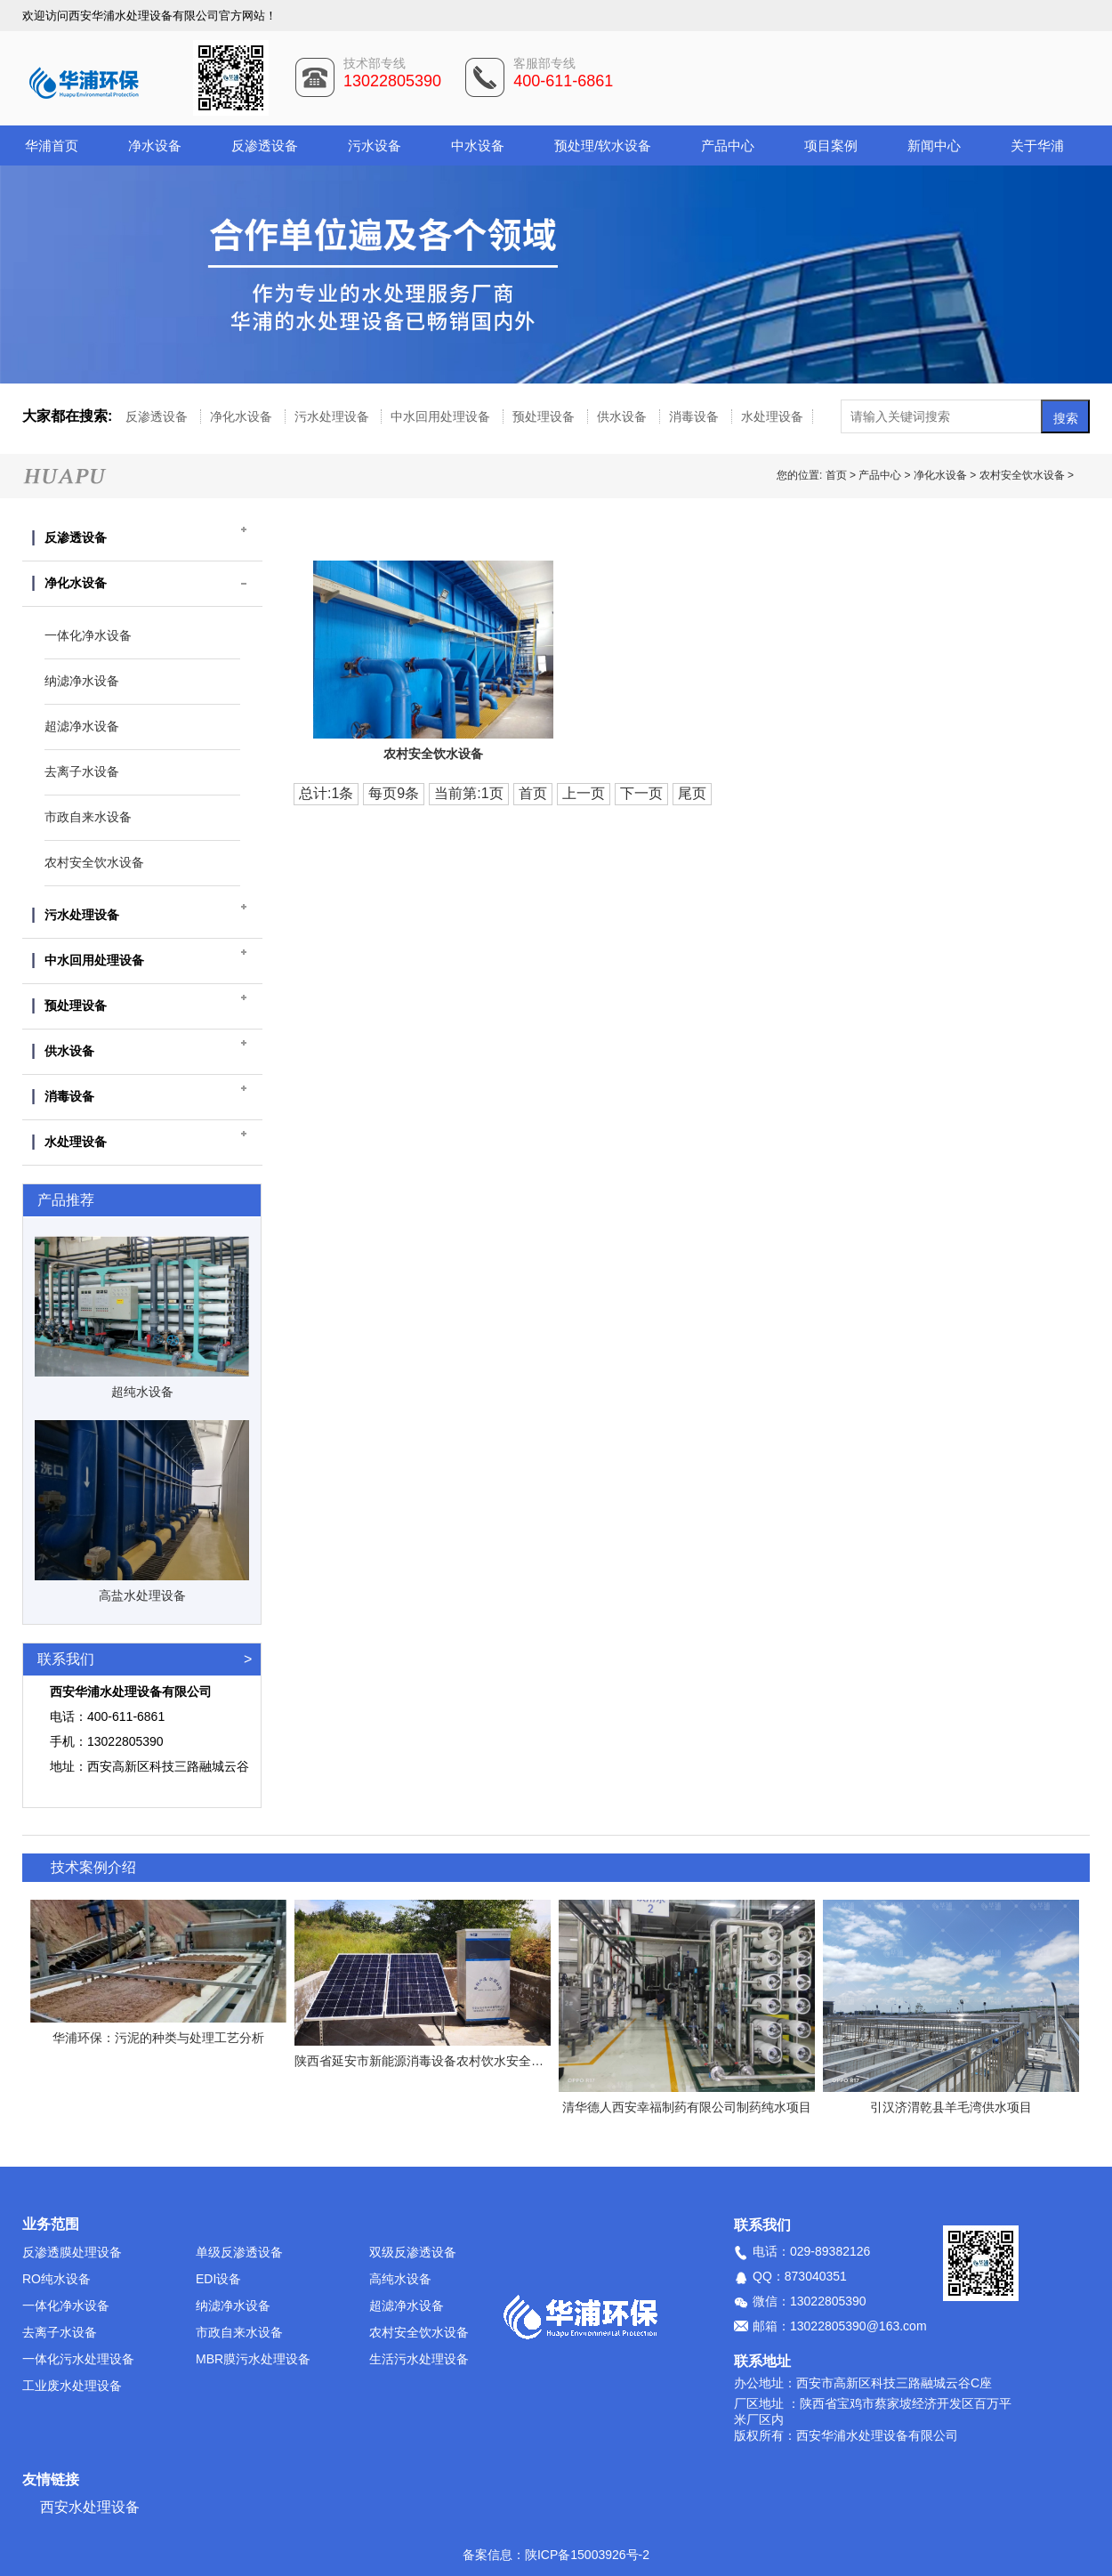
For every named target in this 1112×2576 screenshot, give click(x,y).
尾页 (692, 793)
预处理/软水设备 (602, 145)
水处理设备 (772, 416)
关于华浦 (1037, 145)
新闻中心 (934, 145)
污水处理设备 (333, 416)
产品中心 (727, 145)
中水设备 (477, 145)
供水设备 (623, 416)
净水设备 (154, 145)
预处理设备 (545, 416)
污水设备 (374, 145)
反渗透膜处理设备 (72, 2252)
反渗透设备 (264, 145)
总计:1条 (326, 793)
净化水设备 (243, 416)
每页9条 (393, 793)
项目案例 (831, 145)
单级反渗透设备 (239, 2252)
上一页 (583, 793)
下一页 (641, 793)
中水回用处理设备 (442, 416)
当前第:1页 (468, 793)
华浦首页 (51, 145)
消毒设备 (695, 416)
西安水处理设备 (90, 2507)
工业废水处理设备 (72, 2385)
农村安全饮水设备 (1022, 475)
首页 (838, 475)
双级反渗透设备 (412, 2252)
